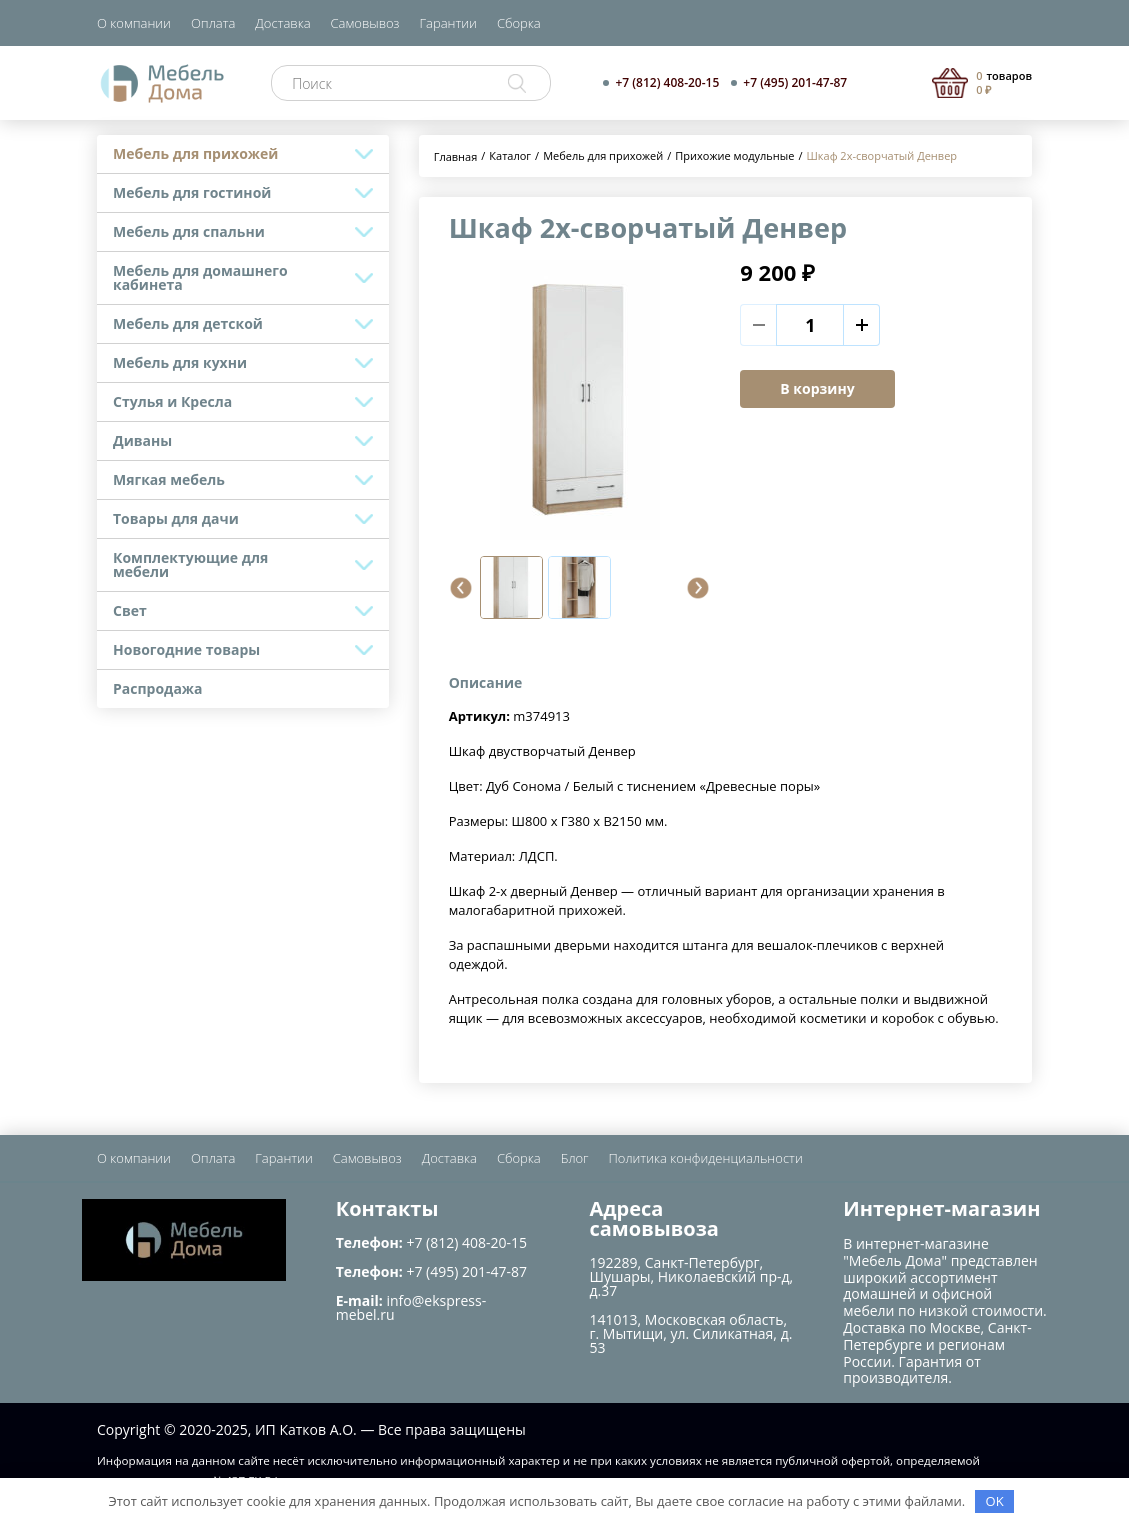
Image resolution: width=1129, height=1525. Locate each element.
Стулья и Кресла (172, 401)
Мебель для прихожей (195, 153)
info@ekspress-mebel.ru (411, 1307)
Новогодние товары (186, 649)
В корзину (817, 388)
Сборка (519, 23)
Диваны (142, 440)
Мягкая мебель (169, 479)
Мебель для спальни (189, 231)
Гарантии (448, 23)
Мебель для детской (188, 323)
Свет (130, 610)
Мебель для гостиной (192, 192)
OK (995, 1501)
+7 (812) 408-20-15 (667, 83)
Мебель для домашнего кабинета (200, 277)
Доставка (282, 23)
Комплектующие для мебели (190, 564)
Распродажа (158, 688)
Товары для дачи (176, 518)
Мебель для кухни (180, 362)
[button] (461, 588)
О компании (134, 23)
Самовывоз (365, 23)
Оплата (213, 23)
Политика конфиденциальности (706, 1158)
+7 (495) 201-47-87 (795, 83)
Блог (575, 1158)
